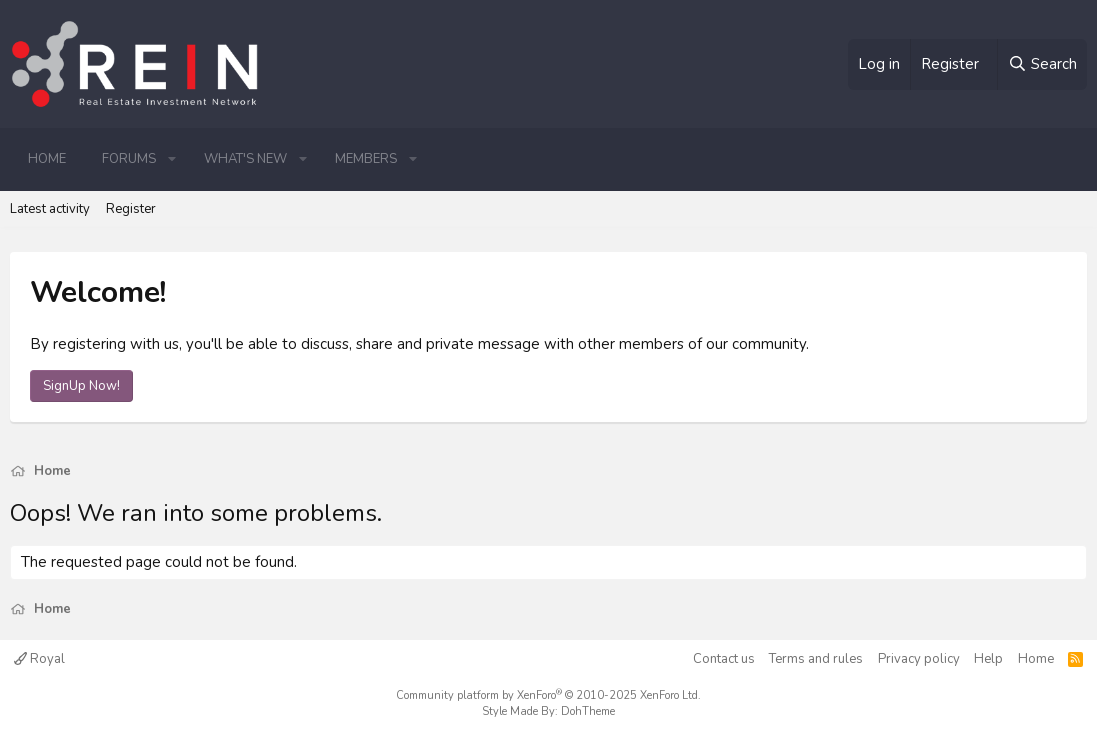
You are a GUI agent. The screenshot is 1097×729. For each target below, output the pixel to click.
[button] (172, 159)
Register (131, 209)
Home (47, 159)
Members (366, 159)
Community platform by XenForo (548, 695)
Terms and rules (816, 659)
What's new (245, 159)
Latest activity (50, 209)
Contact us (724, 659)
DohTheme (588, 711)
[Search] (1042, 64)
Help (988, 659)
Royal (39, 659)
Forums (129, 159)
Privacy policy (919, 659)
